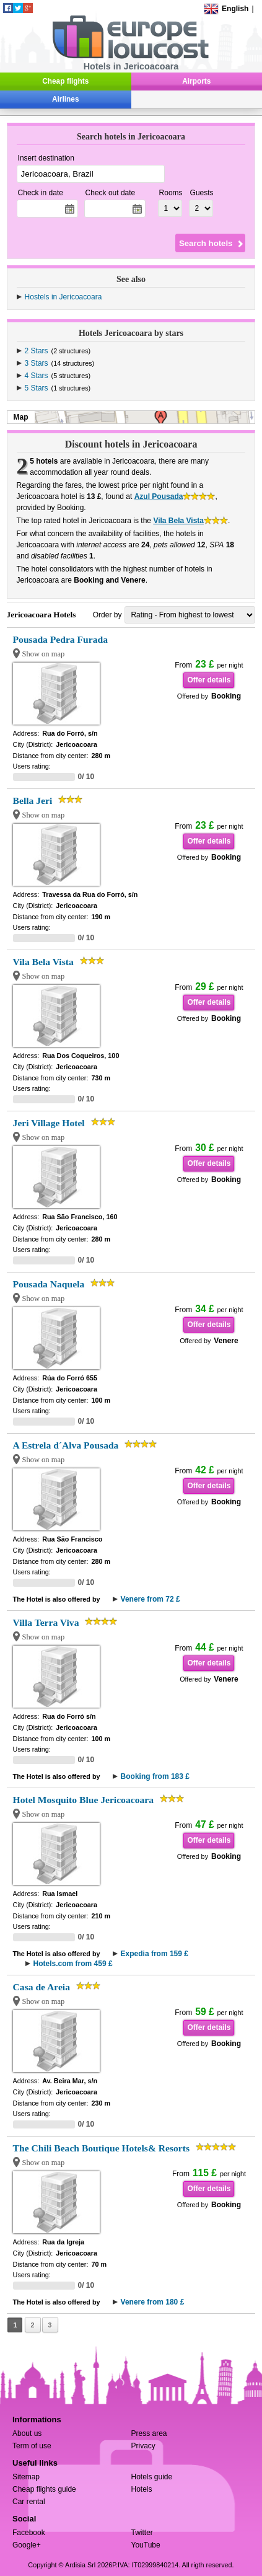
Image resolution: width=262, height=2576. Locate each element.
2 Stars (36, 350)
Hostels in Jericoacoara (63, 297)
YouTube (145, 2545)
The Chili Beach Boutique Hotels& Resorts (101, 2148)
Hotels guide (152, 2476)
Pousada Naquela (49, 1284)
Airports (196, 81)
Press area (149, 2433)
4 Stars (36, 375)
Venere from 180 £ (153, 2302)
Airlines (65, 99)
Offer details (208, 680)
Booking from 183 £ (155, 1776)
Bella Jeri (33, 800)
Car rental (28, 2501)
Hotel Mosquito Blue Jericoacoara (83, 1799)
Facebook (28, 2532)
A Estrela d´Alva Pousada (66, 1445)
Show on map (43, 654)
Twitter (142, 2532)
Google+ (26, 2545)
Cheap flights (65, 81)
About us (26, 2433)
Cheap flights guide (44, 2489)
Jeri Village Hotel (49, 1123)
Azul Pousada (158, 496)
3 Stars (36, 363)
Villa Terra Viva (46, 1622)
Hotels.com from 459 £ (73, 1963)
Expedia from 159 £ (154, 1953)
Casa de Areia (41, 1987)
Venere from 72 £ (150, 1599)
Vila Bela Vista (178, 520)
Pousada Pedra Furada (60, 639)
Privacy (143, 2445)
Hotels (141, 2489)
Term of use (31, 2445)
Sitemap (26, 2476)
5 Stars (36, 388)
